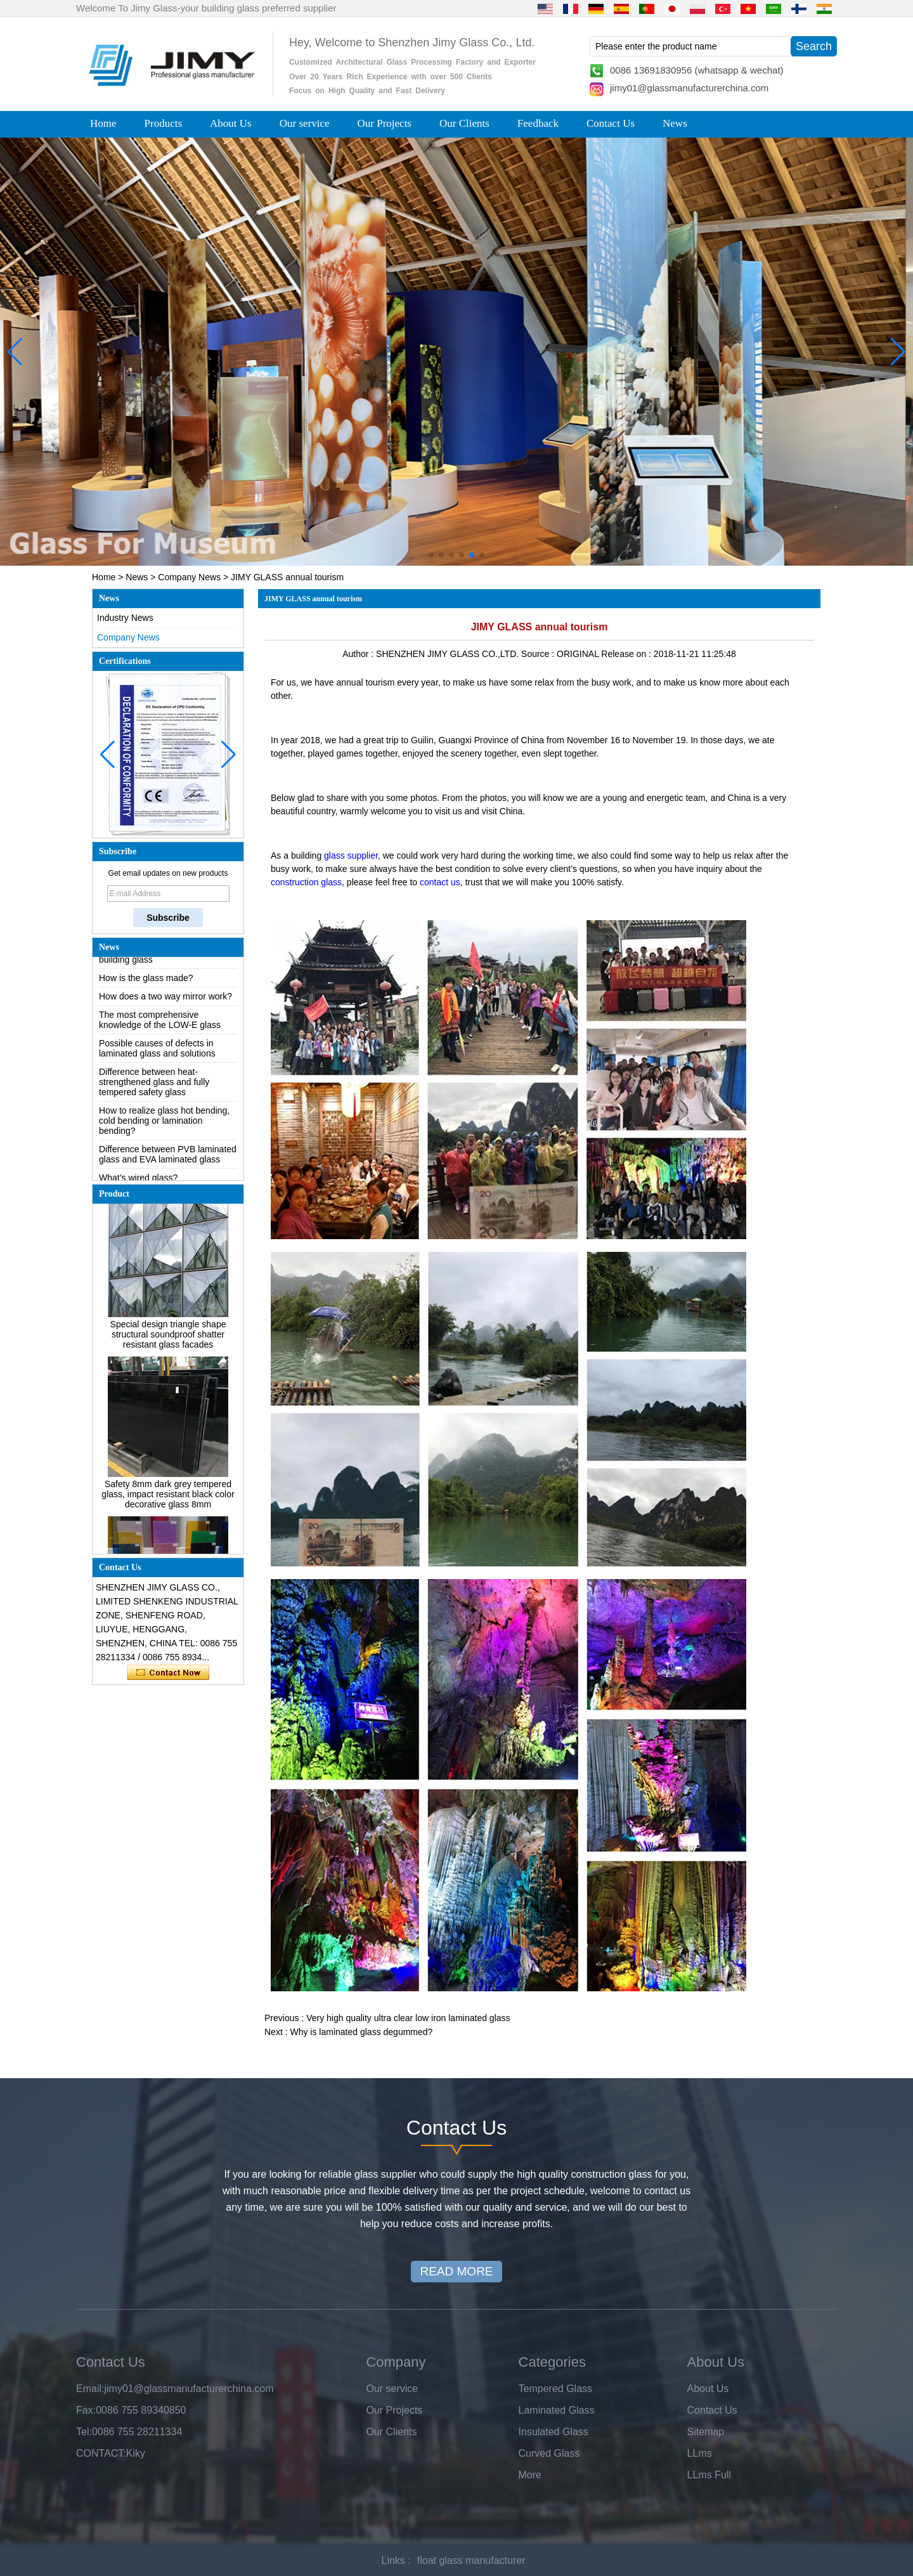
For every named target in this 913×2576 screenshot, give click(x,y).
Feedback (538, 123)
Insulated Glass (553, 2431)
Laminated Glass (557, 2410)
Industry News (125, 618)
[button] (431, 554)
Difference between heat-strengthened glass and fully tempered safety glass (154, 1096)
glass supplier (351, 855)
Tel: (84, 2431)
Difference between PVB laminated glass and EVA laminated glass (167, 1168)
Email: (90, 2388)
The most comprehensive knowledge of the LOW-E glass (160, 1034)
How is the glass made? (146, 992)
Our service (305, 123)
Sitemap (706, 2431)
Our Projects (384, 123)
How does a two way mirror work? (165, 1010)
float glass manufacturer (471, 2560)
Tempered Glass (556, 2388)
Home (103, 123)
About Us (231, 123)
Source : (539, 654)
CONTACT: (101, 2453)
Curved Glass (549, 2453)
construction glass (306, 882)
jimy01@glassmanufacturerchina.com (689, 87)
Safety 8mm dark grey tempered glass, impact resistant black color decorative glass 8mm (167, 1508)
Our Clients (464, 123)
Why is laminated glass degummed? (361, 2032)
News (675, 123)
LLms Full (709, 2474)
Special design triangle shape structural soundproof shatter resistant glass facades (168, 1348)
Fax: (86, 2410)
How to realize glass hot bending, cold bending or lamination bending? (164, 1134)
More (530, 2474)
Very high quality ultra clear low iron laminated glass (408, 2018)
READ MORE (456, 2271)
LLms (699, 2453)
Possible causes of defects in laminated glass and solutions (157, 1062)
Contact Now (168, 1673)
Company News (189, 577)
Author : (359, 654)
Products (164, 123)
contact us (440, 882)
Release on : (627, 654)
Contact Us (610, 123)
